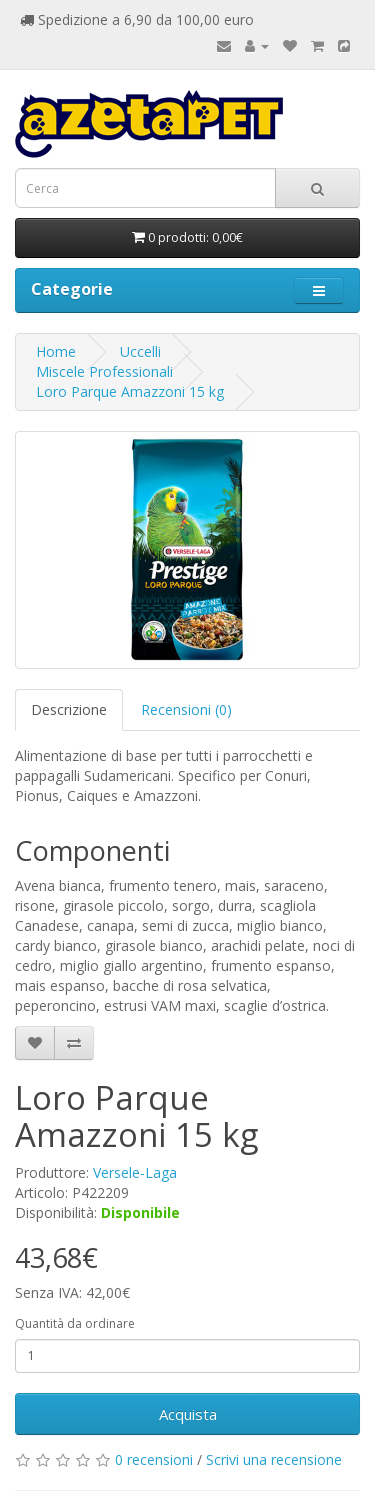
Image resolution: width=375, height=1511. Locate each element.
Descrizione (69, 709)
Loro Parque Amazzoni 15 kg (130, 391)
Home (56, 351)
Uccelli (140, 351)
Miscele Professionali (104, 371)
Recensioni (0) (186, 709)
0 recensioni (154, 1459)
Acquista (188, 1414)
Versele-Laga (135, 1172)
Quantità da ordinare (75, 1323)
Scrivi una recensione (274, 1459)
